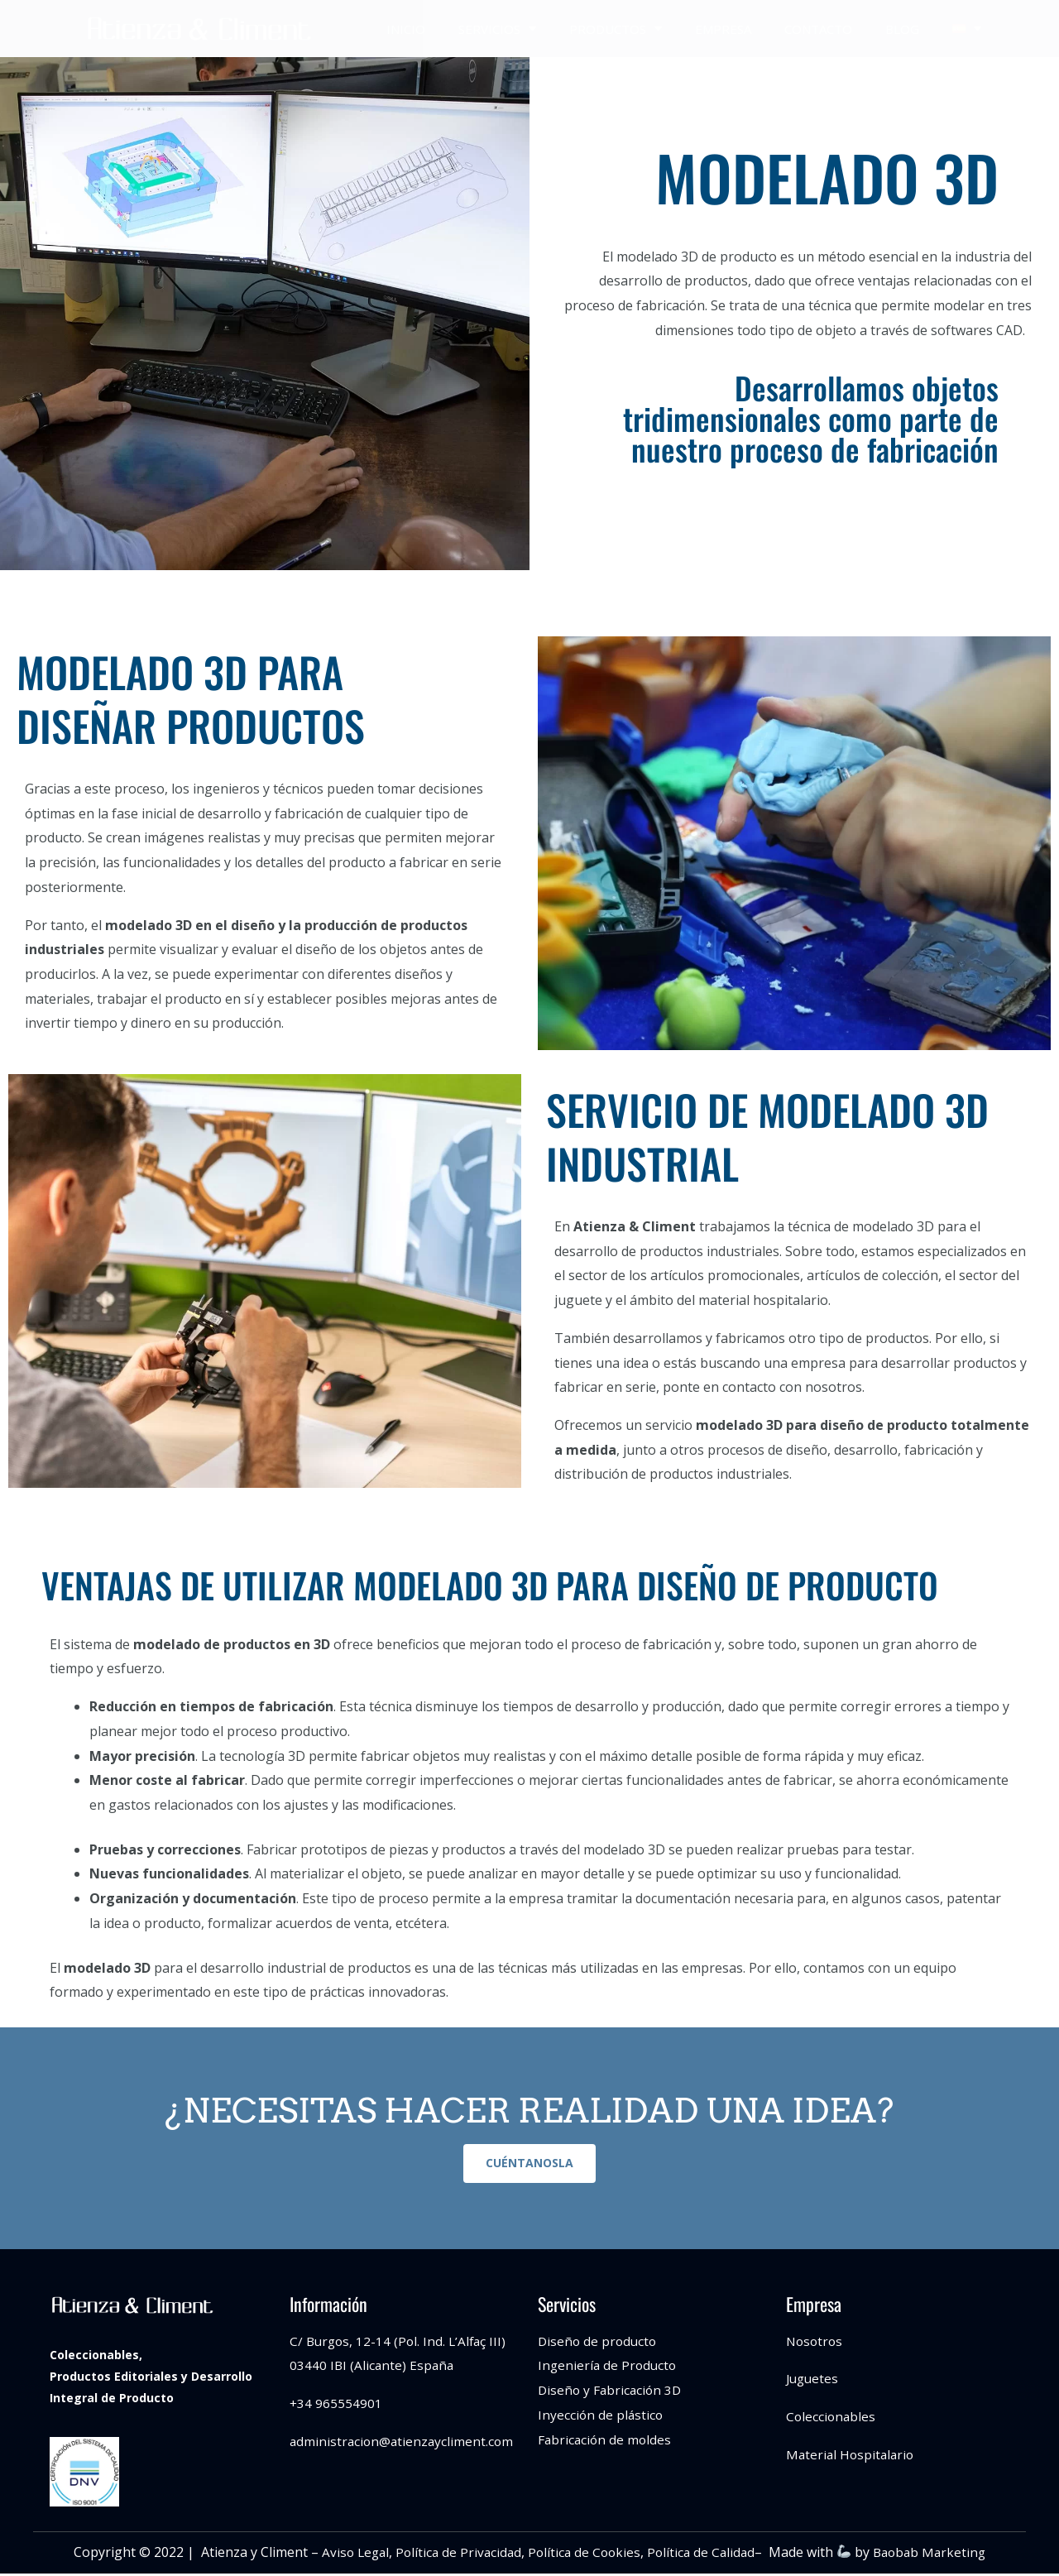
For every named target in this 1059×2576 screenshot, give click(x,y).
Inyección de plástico (601, 2417)
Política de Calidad (703, 2554)
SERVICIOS (497, 28)
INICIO (405, 29)
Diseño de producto (599, 2343)
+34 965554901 (336, 2405)
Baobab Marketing (935, 2554)
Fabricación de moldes (606, 2442)
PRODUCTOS (615, 28)
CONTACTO (818, 29)
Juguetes (813, 2381)
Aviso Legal (348, 2554)
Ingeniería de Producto (609, 2368)
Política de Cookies (583, 2554)
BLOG (902, 29)
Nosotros (816, 2343)
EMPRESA (723, 29)
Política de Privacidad (454, 2554)
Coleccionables (832, 2419)
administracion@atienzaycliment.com (404, 2443)
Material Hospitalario (852, 2457)
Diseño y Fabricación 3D (612, 2392)
